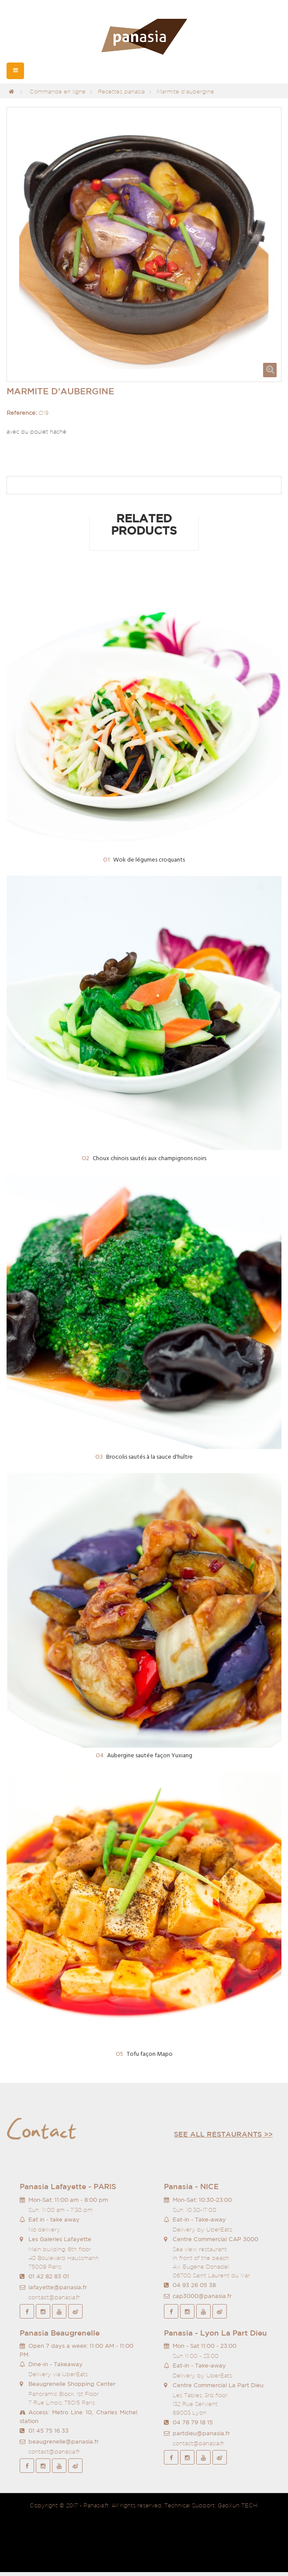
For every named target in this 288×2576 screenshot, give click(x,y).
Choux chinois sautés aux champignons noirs (144, 1158)
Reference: (22, 413)
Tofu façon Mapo (144, 2054)
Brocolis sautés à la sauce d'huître (144, 1457)
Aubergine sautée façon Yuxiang (144, 1755)
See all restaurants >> (223, 2134)
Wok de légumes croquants (144, 860)
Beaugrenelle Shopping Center (71, 2384)
